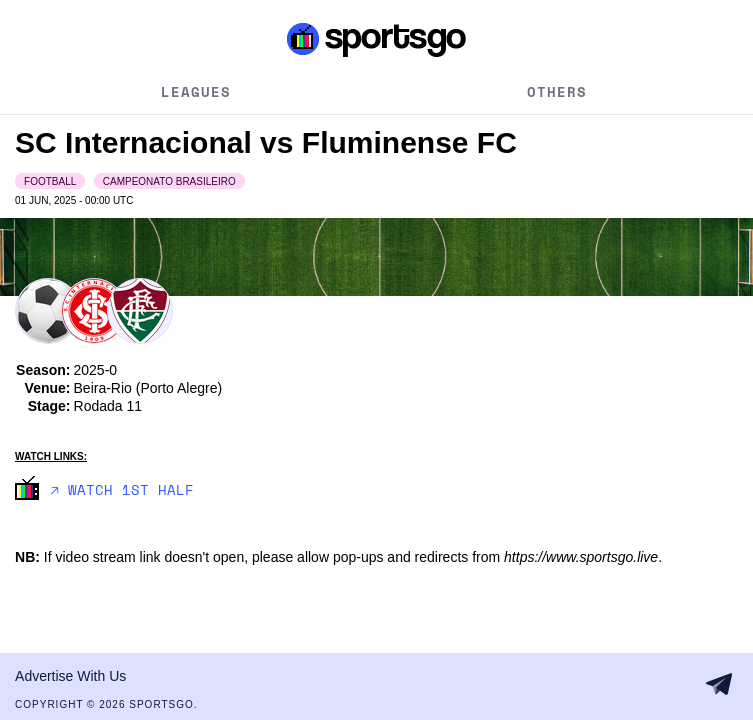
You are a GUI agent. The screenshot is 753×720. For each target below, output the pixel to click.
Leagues (196, 91)
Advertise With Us (70, 676)
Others (557, 91)
